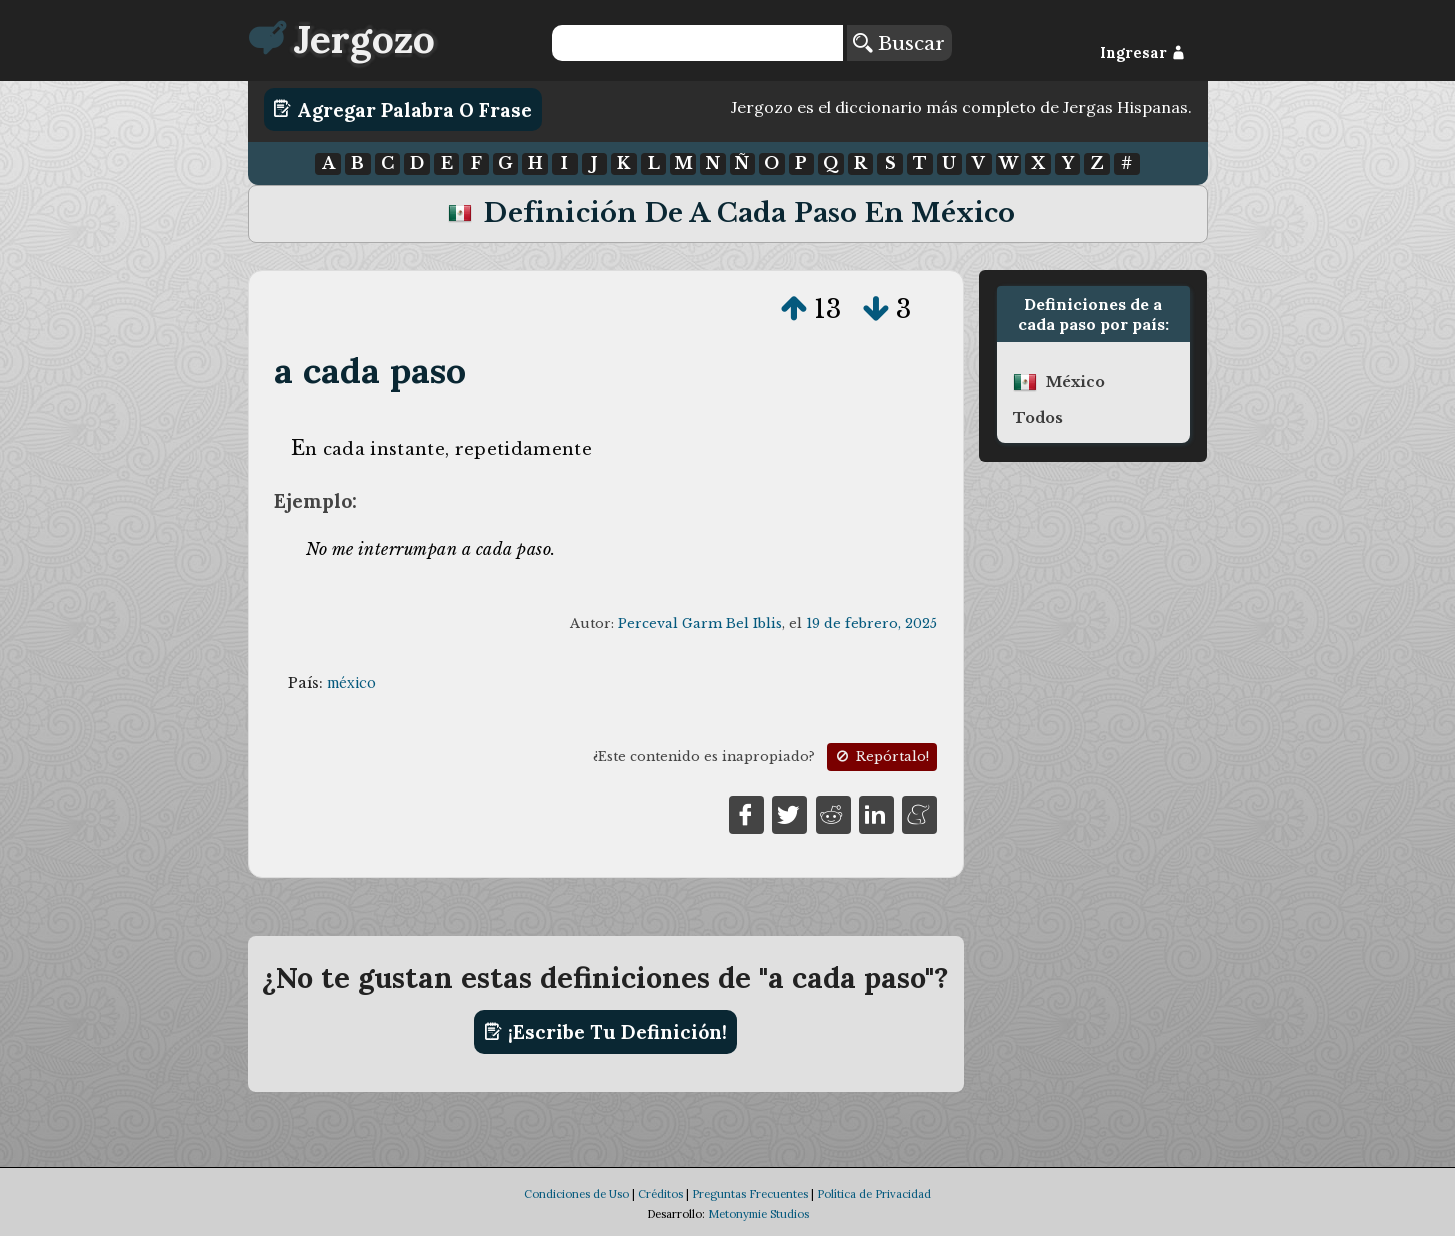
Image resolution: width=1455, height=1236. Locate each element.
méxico (351, 683)
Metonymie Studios (758, 1214)
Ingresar (1142, 53)
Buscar (899, 43)
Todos (1038, 418)
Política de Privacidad (874, 1194)
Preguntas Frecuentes (750, 1194)
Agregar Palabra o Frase (402, 109)
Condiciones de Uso (576, 1194)
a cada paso (370, 370)
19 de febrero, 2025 (871, 623)
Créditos (660, 1194)
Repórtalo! (881, 756)
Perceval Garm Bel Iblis (700, 623)
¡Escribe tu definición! (605, 1032)
